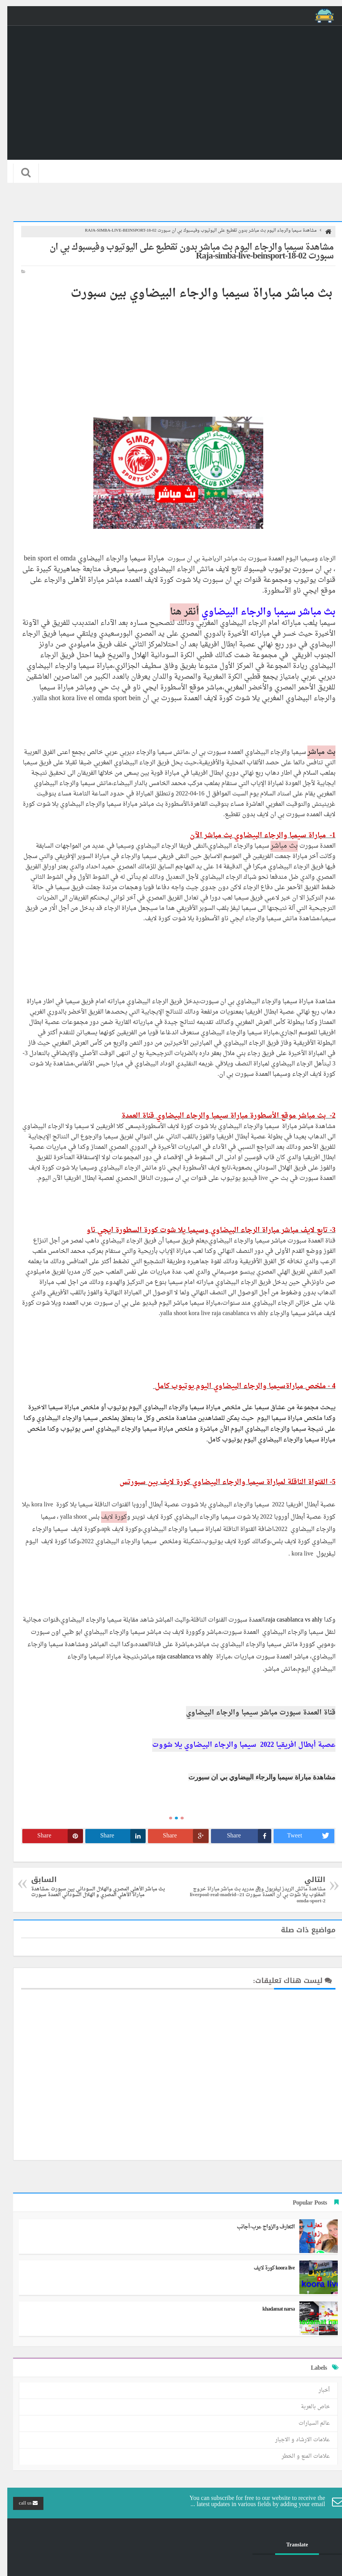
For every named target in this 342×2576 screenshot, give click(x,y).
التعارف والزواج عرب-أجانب (258, 2227)
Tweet (303, 1836)
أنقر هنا (177, 612)
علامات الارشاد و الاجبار (295, 2440)
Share (241, 1836)
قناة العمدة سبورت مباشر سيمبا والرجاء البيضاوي (253, 1713)
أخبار (316, 2390)
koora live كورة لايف (266, 2268)
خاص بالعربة (308, 2407)
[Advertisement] (171, 352)
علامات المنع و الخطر (298, 2456)
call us (21, 2503)
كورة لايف (107, 1517)
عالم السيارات (306, 2423)
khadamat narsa (271, 2309)
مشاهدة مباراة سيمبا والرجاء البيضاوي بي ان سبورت (255, 1777)
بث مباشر (314, 752)
